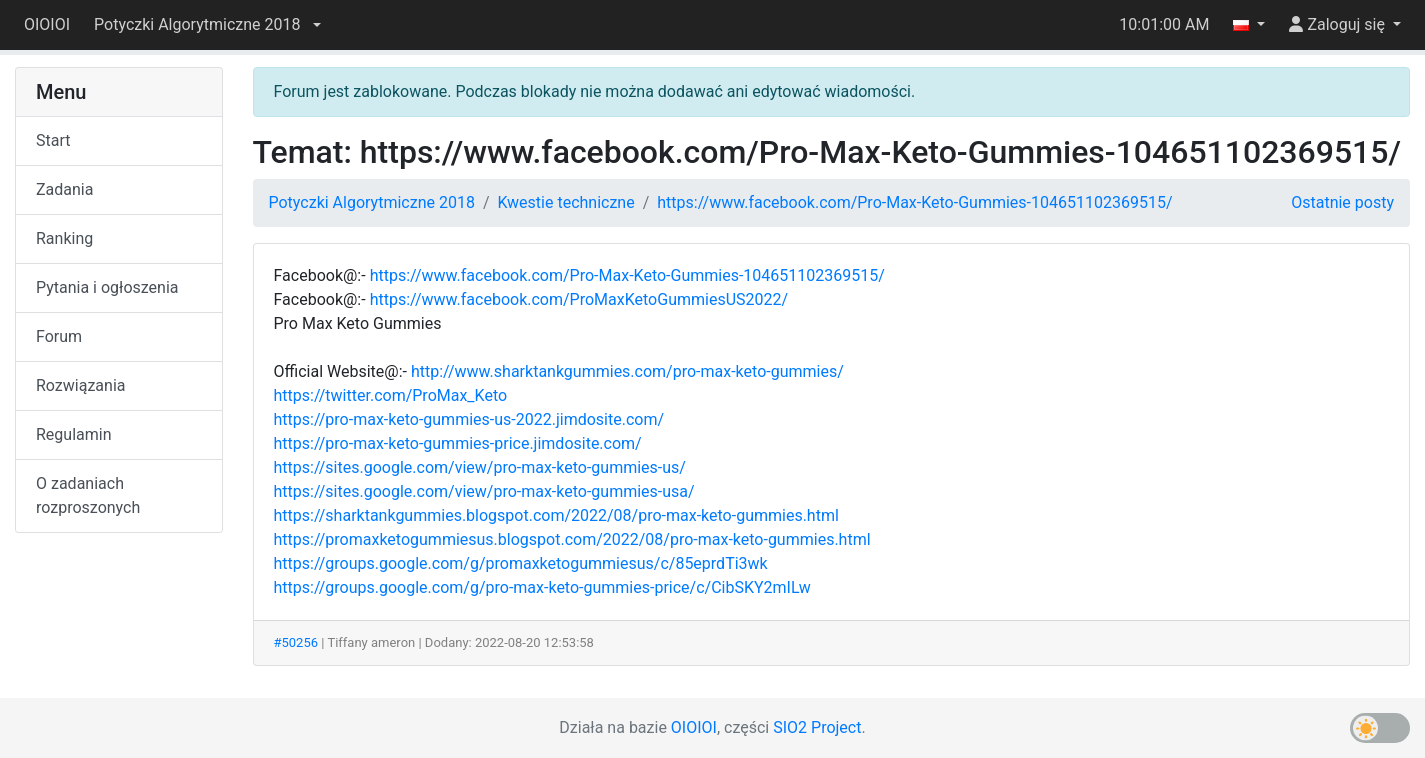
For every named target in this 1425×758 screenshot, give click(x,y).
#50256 (296, 642)
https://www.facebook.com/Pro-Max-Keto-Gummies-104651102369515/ (914, 202)
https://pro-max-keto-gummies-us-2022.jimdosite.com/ (469, 419)
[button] (207, 25)
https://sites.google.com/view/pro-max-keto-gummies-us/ (480, 467)
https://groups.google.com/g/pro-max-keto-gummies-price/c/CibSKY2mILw (542, 587)
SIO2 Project (817, 727)
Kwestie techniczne (566, 202)
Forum (59, 336)
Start (53, 140)
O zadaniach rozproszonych (88, 495)
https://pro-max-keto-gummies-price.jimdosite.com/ (458, 443)
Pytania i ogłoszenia (107, 287)
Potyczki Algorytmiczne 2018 (372, 202)
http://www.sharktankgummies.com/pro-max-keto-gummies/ (627, 371)
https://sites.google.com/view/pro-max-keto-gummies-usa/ (484, 491)
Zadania (64, 189)
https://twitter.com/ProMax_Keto (391, 395)
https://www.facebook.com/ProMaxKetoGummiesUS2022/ (579, 299)
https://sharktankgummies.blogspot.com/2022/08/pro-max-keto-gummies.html (556, 515)
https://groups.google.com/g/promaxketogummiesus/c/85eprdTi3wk (521, 563)
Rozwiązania (80, 385)
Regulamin (74, 434)
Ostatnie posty (1342, 202)
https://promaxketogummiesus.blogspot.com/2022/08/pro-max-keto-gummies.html (572, 539)
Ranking (64, 238)
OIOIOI (47, 24)
